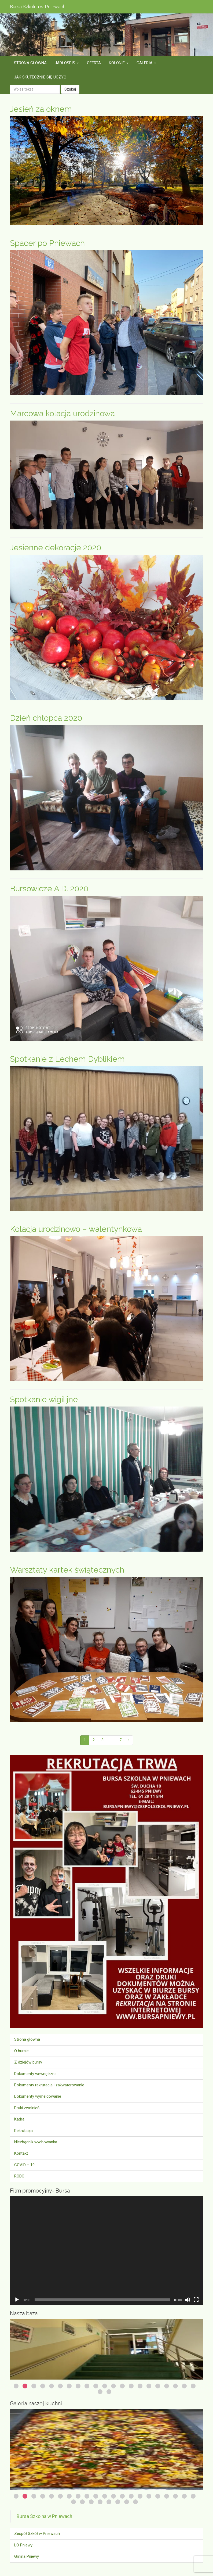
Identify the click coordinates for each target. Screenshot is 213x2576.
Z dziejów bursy (28, 2062)
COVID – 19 (24, 2164)
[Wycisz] (187, 2299)
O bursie (21, 2050)
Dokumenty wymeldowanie (37, 2096)
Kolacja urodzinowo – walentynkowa (76, 1229)
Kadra (19, 2119)
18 (166, 2386)
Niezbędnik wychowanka (35, 2142)
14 (131, 2386)
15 (140, 2386)
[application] (106, 2250)
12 (113, 2386)
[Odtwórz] (17, 2299)
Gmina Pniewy (26, 2556)
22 (100, 2391)
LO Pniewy (23, 2545)
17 (157, 2386)
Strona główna (27, 2039)
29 (135, 2501)
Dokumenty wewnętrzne (35, 2073)
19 (175, 2386)
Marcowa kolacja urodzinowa (62, 413)
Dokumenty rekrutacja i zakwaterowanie (49, 2085)
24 (91, 2501)
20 (184, 2386)
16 (148, 2386)
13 (122, 2386)
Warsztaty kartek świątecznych (67, 1569)
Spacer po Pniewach (47, 243)
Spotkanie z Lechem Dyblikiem (67, 1059)
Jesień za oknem (41, 109)
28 (126, 2501)
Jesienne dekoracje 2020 (55, 547)
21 (193, 2386)
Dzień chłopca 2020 (46, 718)
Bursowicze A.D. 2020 (49, 888)
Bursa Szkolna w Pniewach (44, 2516)
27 (117, 2501)
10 (95, 2386)
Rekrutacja (23, 2130)
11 (104, 2386)
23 (108, 2391)
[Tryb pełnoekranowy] (196, 2299)
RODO (19, 2176)
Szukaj (70, 89)
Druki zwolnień (26, 2107)
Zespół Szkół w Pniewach (37, 2533)
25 (100, 2501)
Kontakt (21, 2153)
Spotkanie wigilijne (44, 1399)
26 (108, 2501)
